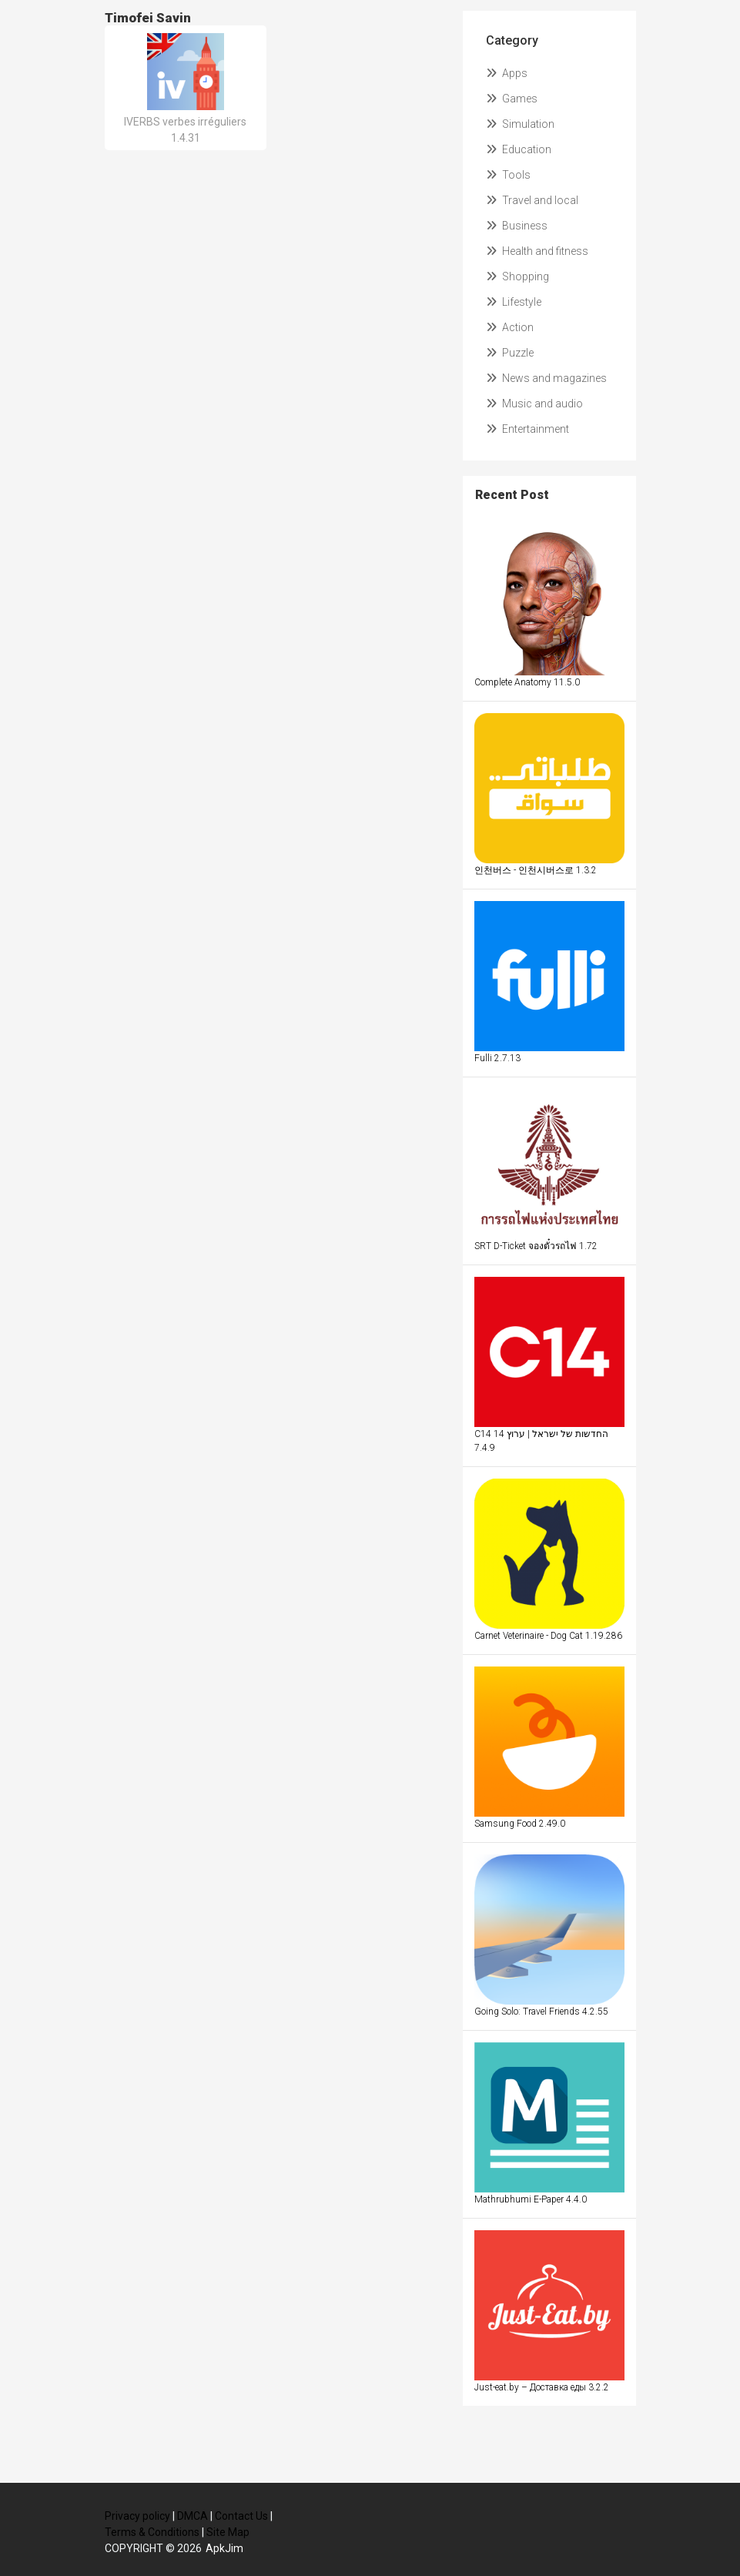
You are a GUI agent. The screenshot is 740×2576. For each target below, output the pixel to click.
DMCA (192, 2516)
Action (510, 327)
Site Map (227, 2532)
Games (511, 98)
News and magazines (546, 378)
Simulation (520, 124)
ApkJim (224, 2548)
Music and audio (534, 403)
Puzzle (510, 353)
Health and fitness (537, 251)
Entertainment (527, 429)
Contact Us (241, 2516)
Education (518, 149)
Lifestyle (513, 302)
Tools (508, 175)
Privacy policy (137, 2516)
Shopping (517, 276)
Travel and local (532, 200)
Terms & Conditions (152, 2532)
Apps (506, 73)
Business (516, 225)
